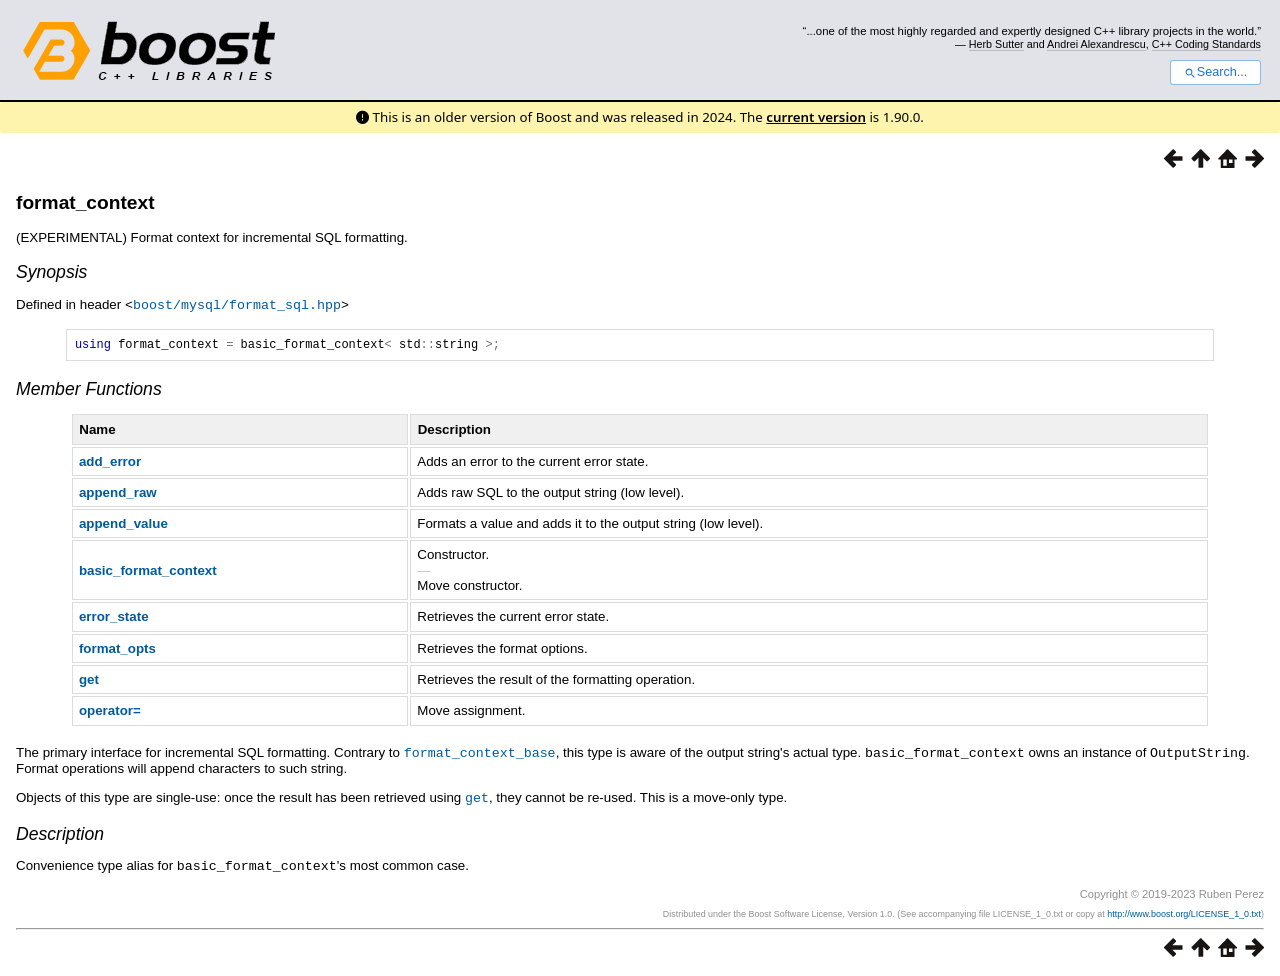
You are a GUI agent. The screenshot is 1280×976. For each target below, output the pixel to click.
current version (816, 117)
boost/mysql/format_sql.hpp (237, 304)
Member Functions (89, 391)
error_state (114, 618)
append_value (123, 525)
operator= (110, 712)
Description (60, 834)
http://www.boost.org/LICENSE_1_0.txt (1184, 913)
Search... (1215, 72)
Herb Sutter (996, 44)
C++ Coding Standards (1206, 44)
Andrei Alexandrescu (1096, 44)
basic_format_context (148, 572)
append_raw (118, 494)
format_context (85, 202)
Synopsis (51, 272)
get (89, 681)
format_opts (117, 650)
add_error (110, 463)
